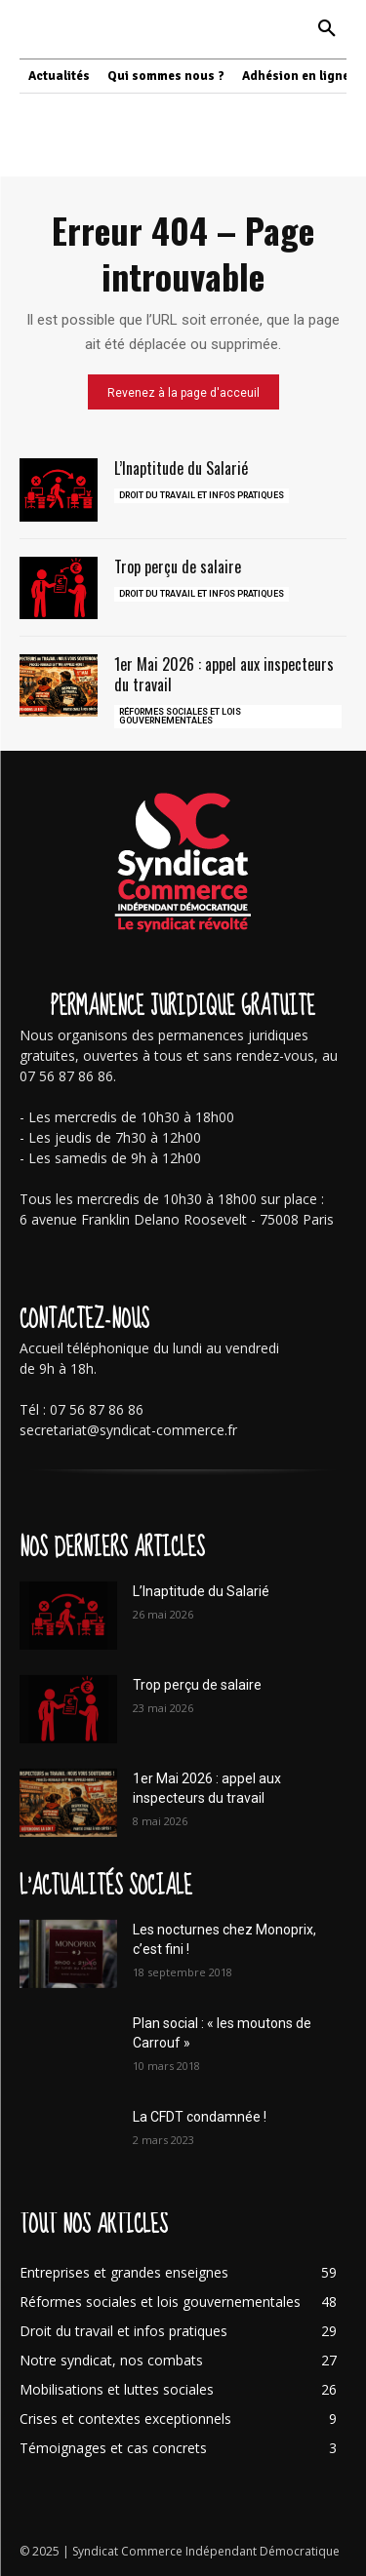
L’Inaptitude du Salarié (181, 468)
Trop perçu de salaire (177, 566)
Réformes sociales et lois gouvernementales (180, 716)
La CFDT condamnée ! (199, 2117)
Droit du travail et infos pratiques (201, 495)
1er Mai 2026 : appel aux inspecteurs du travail (224, 674)
